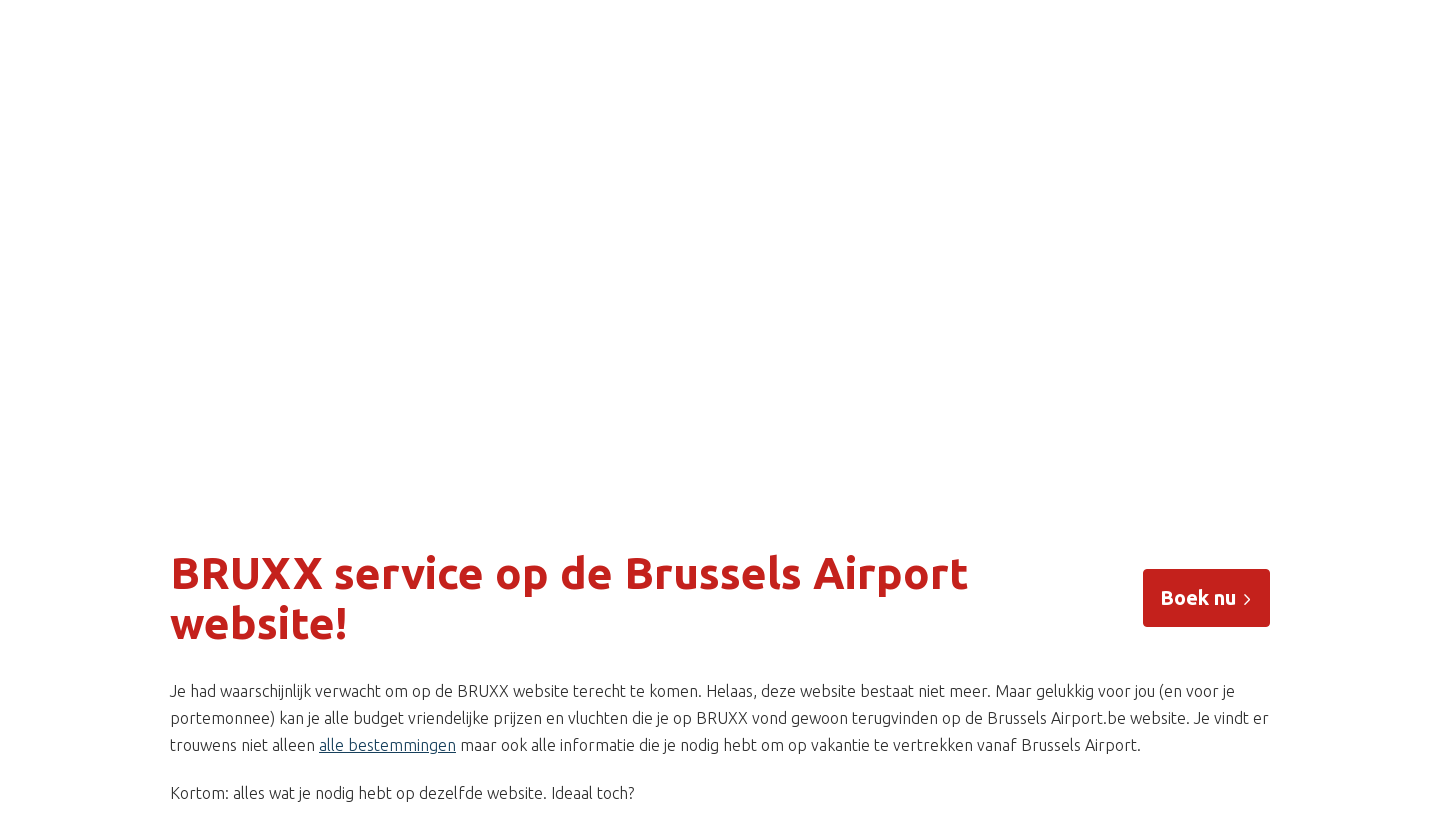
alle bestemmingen (387, 745)
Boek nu (1206, 597)
